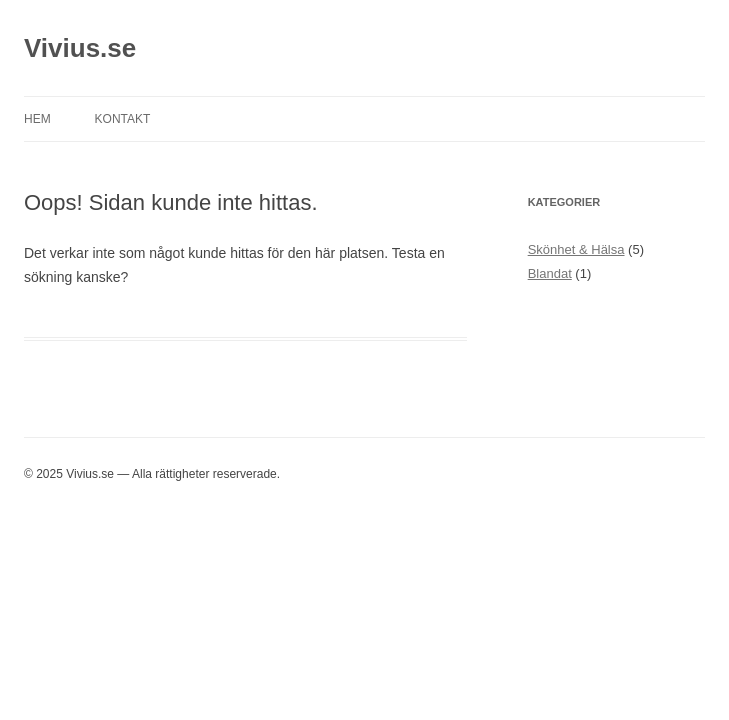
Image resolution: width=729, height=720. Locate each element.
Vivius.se (80, 48)
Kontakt (123, 119)
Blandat (550, 273)
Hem (37, 119)
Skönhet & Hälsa (576, 249)
